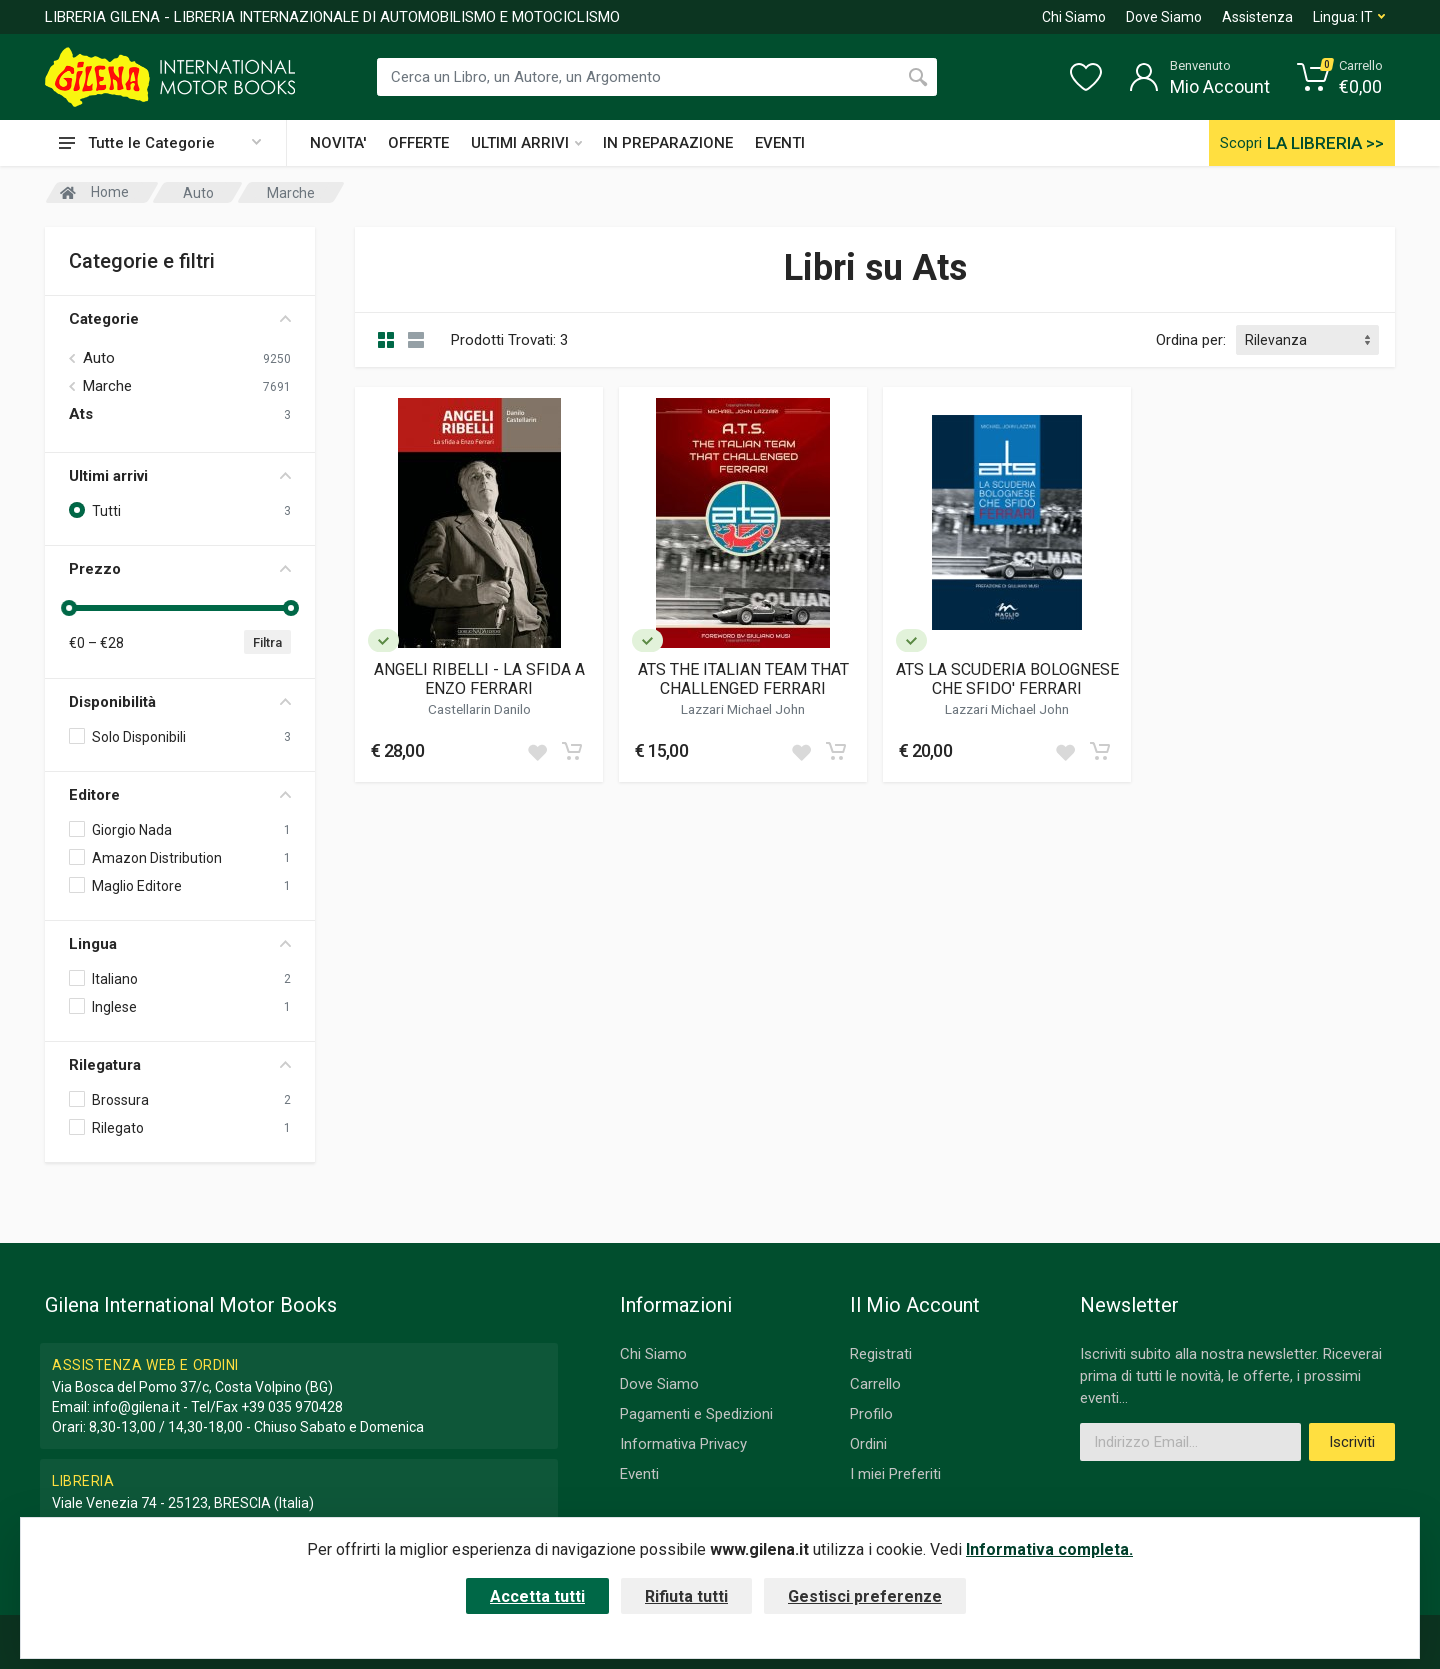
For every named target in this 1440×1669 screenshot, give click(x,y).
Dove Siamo (1164, 17)
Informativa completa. (1049, 1549)
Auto (99, 358)
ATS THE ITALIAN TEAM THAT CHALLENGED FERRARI (743, 679)
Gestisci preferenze (865, 1596)
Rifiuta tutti (686, 1596)
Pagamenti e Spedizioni (696, 1414)
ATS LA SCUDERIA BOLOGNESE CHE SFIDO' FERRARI (1007, 679)
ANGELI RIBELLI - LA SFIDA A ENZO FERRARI (479, 679)
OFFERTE (418, 143)
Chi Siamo (1074, 17)
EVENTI (780, 143)
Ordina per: (1191, 340)
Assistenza (1257, 17)
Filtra (267, 642)
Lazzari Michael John (743, 709)
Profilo (871, 1414)
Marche (107, 386)
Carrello (875, 1384)
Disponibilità (180, 702)
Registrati (881, 1354)
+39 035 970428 (292, 1407)
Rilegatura (180, 1065)
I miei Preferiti (895, 1474)
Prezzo (180, 569)
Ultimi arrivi (180, 476)
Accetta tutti (537, 1596)
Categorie (180, 319)
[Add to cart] (572, 751)
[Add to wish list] (537, 751)
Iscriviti (1352, 1442)
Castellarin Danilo (479, 709)
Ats (81, 414)
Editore (180, 795)
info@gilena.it (136, 1407)
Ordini (868, 1444)
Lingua (180, 944)
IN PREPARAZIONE (668, 143)
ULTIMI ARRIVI (526, 143)
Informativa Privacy (683, 1444)
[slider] (69, 608)
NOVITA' (338, 143)
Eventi (639, 1474)
